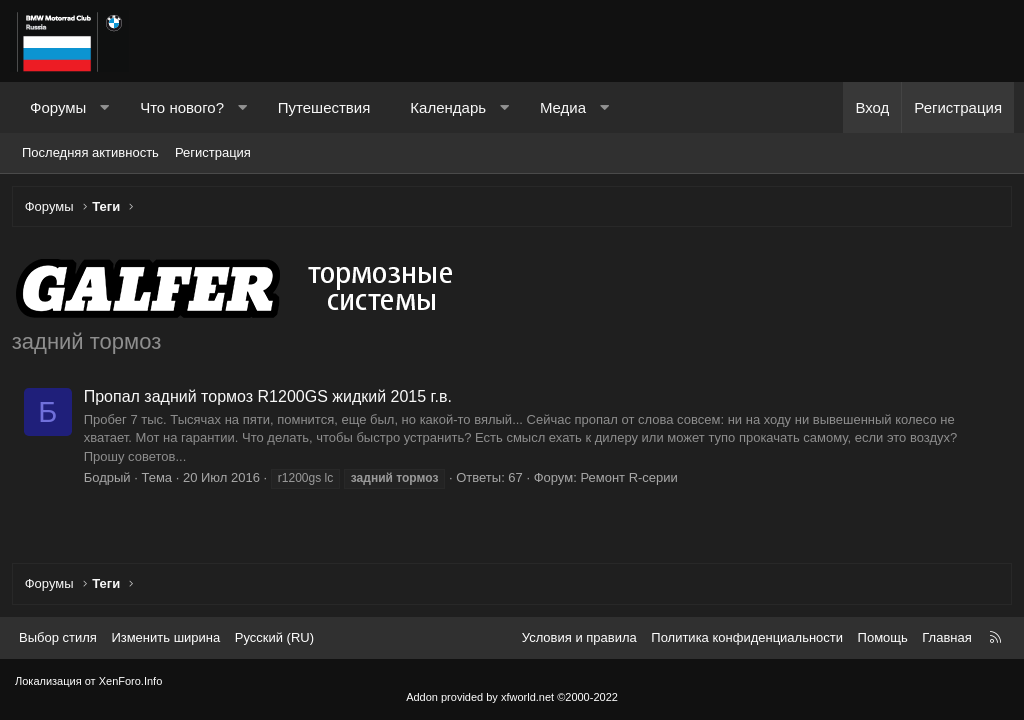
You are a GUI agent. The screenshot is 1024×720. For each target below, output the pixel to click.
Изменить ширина (165, 637)
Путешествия (324, 107)
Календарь (448, 107)
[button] (104, 107)
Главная (946, 637)
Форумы (58, 107)
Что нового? (182, 107)
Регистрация (213, 152)
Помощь (883, 637)
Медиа (563, 107)
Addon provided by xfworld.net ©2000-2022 (512, 697)
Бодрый (110, 480)
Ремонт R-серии (632, 480)
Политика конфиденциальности (747, 637)
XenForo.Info (131, 681)
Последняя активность (90, 152)
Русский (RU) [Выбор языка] (274, 637)
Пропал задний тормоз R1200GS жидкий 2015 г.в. (271, 399)
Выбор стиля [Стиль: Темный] (58, 637)
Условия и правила (579, 637)
